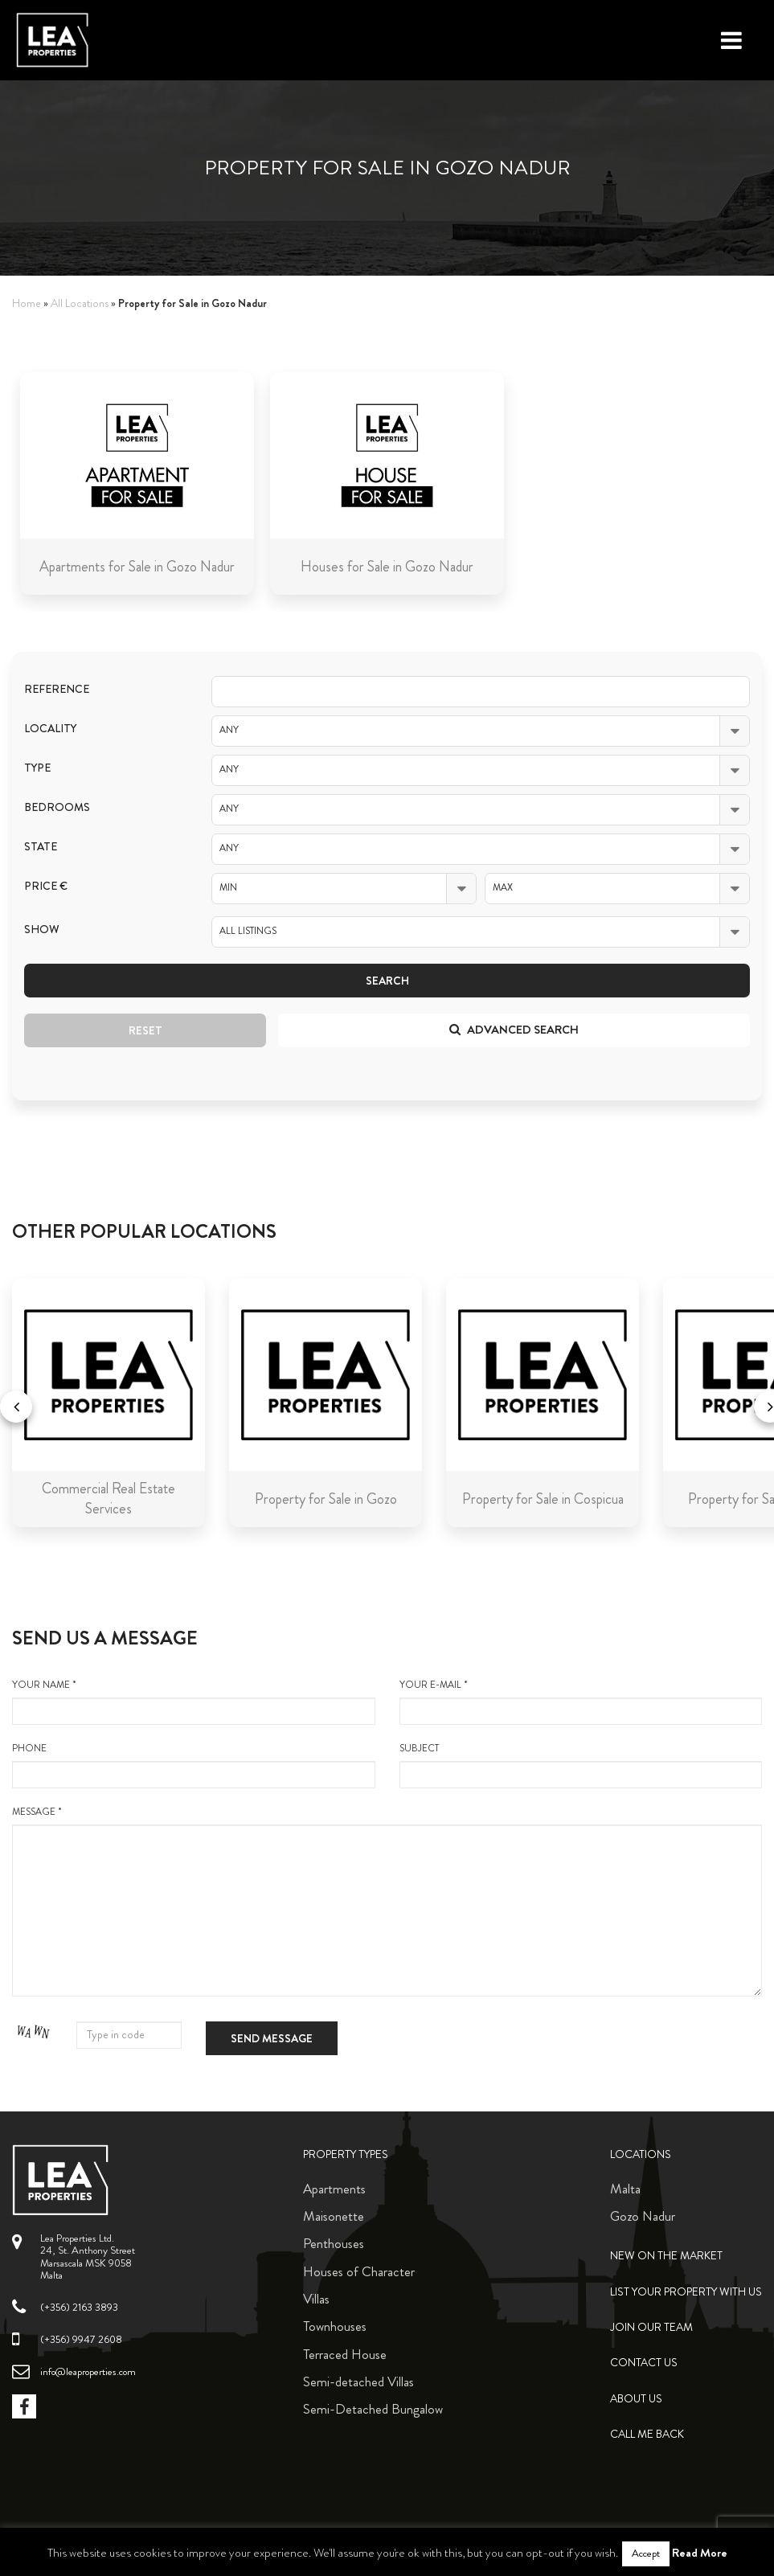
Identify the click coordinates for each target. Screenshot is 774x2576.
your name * (193, 1701)
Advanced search (514, 1029)
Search (387, 981)
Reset (145, 1030)
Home (26, 303)
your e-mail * (581, 1701)
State (40, 847)
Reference (56, 689)
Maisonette (333, 2216)
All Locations (80, 303)
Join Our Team (651, 2327)
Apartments (334, 2188)
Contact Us (644, 2362)
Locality (50, 729)
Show (41, 930)
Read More (699, 2553)
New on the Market (666, 2255)
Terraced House (345, 2354)
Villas (316, 2298)
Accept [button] (646, 2553)
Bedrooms (57, 807)
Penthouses (333, 2243)
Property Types (345, 2154)
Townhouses (335, 2326)
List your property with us (686, 2292)
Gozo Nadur (642, 2216)
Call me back (647, 2434)
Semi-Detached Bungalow (373, 2408)
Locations (640, 2154)
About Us (636, 2398)
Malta (625, 2188)
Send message (272, 2038)
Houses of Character (359, 2271)
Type (37, 768)
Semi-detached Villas (358, 2381)
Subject (581, 1765)
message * (387, 1901)
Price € (46, 886)
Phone (193, 1765)
